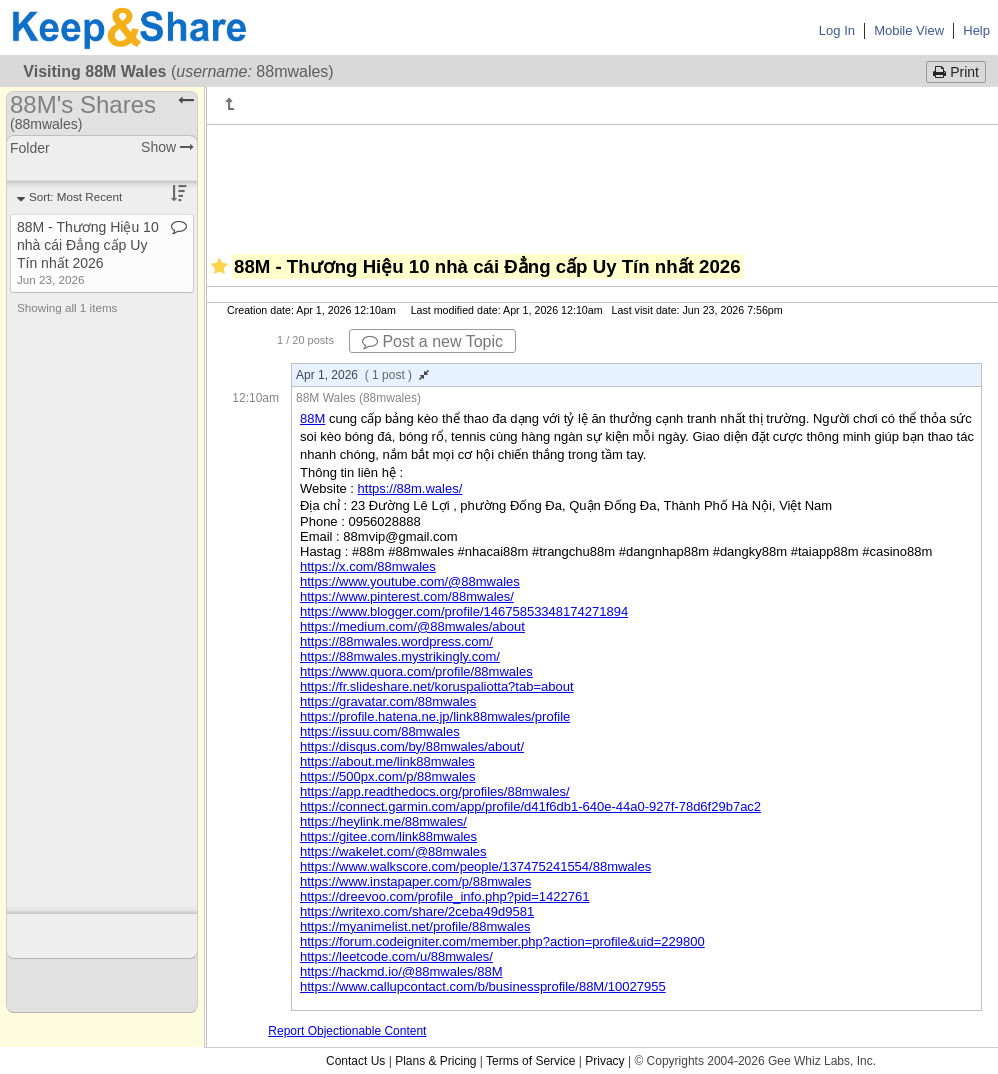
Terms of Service (530, 1061)
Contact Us (355, 1061)
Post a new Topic (432, 341)
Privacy (604, 1061)
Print (956, 72)
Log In (837, 30)
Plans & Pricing (435, 1061)
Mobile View (909, 30)
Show (167, 147)
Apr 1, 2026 (362, 375)
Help (976, 30)
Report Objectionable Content (347, 1031)
